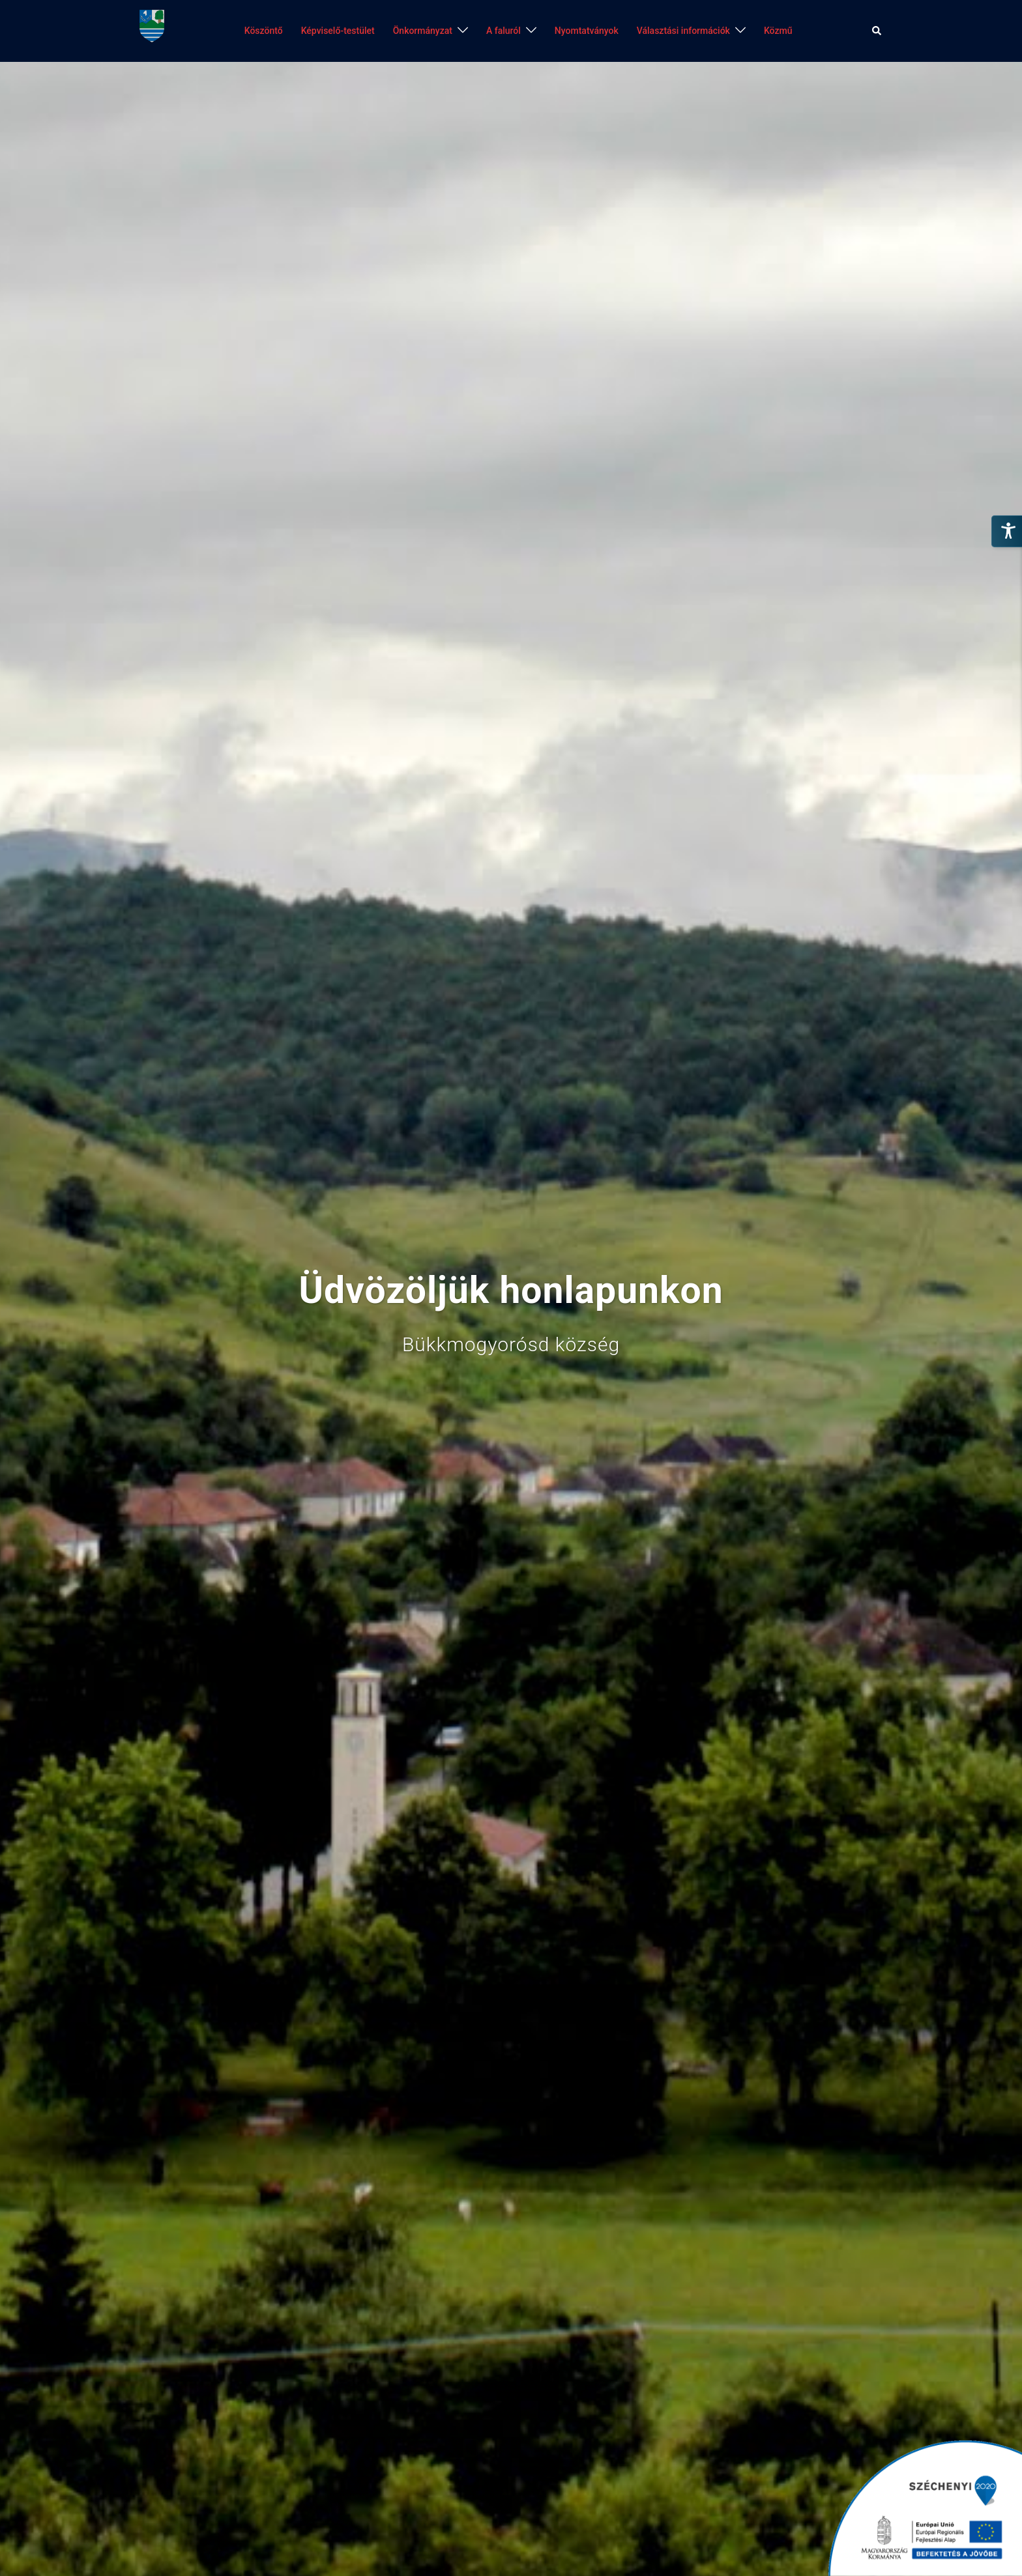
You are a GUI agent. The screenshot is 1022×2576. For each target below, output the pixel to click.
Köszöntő (263, 30)
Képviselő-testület (338, 30)
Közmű (778, 30)
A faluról (503, 30)
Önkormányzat (422, 30)
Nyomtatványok (587, 30)
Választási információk (683, 30)
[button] (877, 30)
